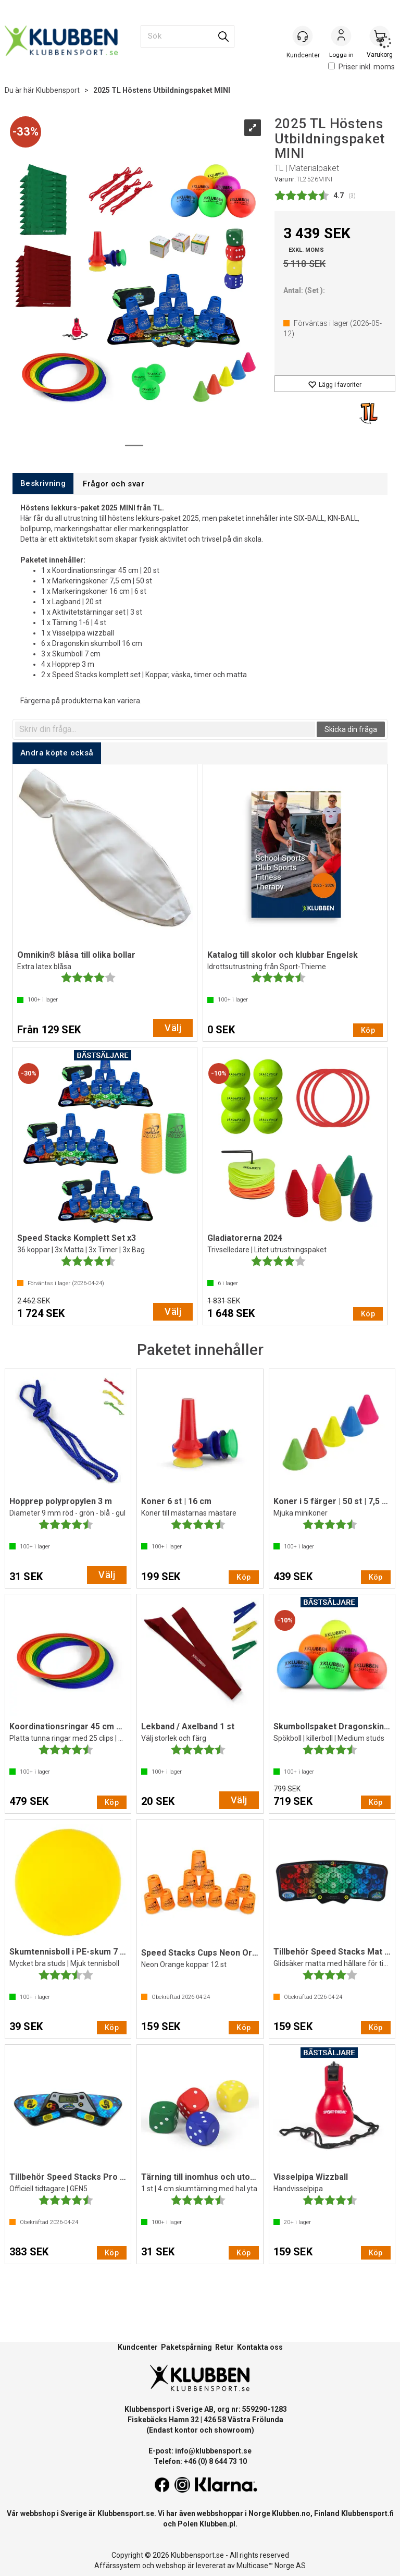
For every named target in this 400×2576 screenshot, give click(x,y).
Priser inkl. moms (361, 67)
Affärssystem (117, 2565)
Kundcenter (138, 2347)
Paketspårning (186, 2347)
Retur (224, 2347)
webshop (171, 2565)
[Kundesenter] (303, 36)
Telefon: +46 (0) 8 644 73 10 (200, 2461)
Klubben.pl (217, 2524)
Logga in (341, 37)
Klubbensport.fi (367, 2513)
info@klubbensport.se (213, 2451)
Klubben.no (291, 2513)
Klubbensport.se (125, 2513)
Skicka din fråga (350, 729)
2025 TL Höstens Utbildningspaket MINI (161, 90)
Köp (368, 1030)
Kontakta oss (260, 2347)
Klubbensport (58, 90)
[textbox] (165, 729)
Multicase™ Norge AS (271, 2565)
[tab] (42, 483)
